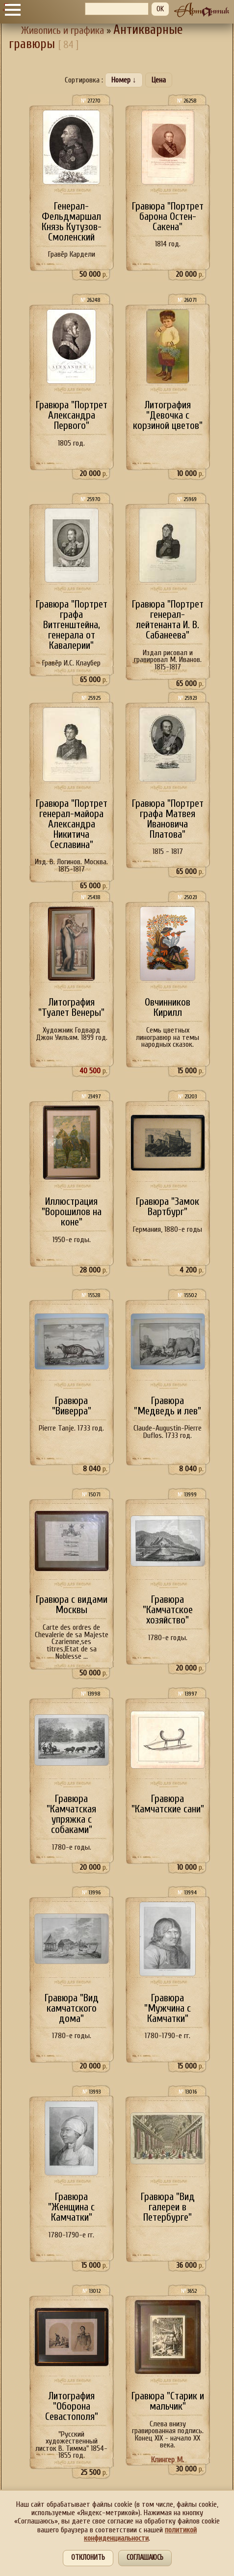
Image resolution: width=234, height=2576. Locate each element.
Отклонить (88, 2557)
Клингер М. (167, 2459)
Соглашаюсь (145, 2557)
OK (160, 8)
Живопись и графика (62, 31)
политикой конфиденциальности (140, 2534)
